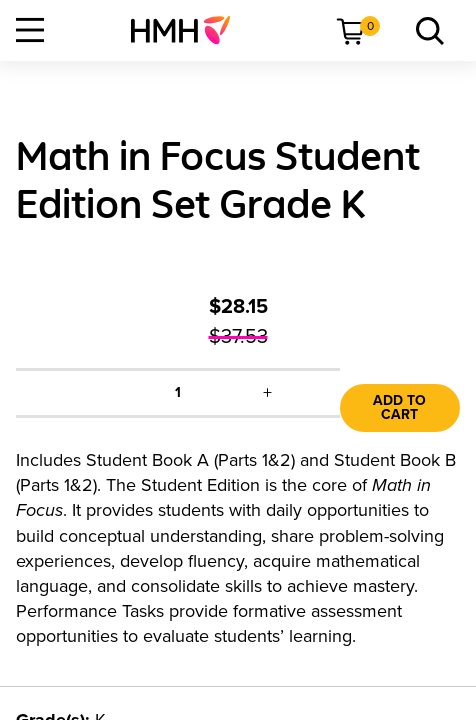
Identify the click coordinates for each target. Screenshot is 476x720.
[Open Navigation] (30, 30)
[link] (188, 30)
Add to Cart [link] (399, 407)
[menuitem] (188, 30)
